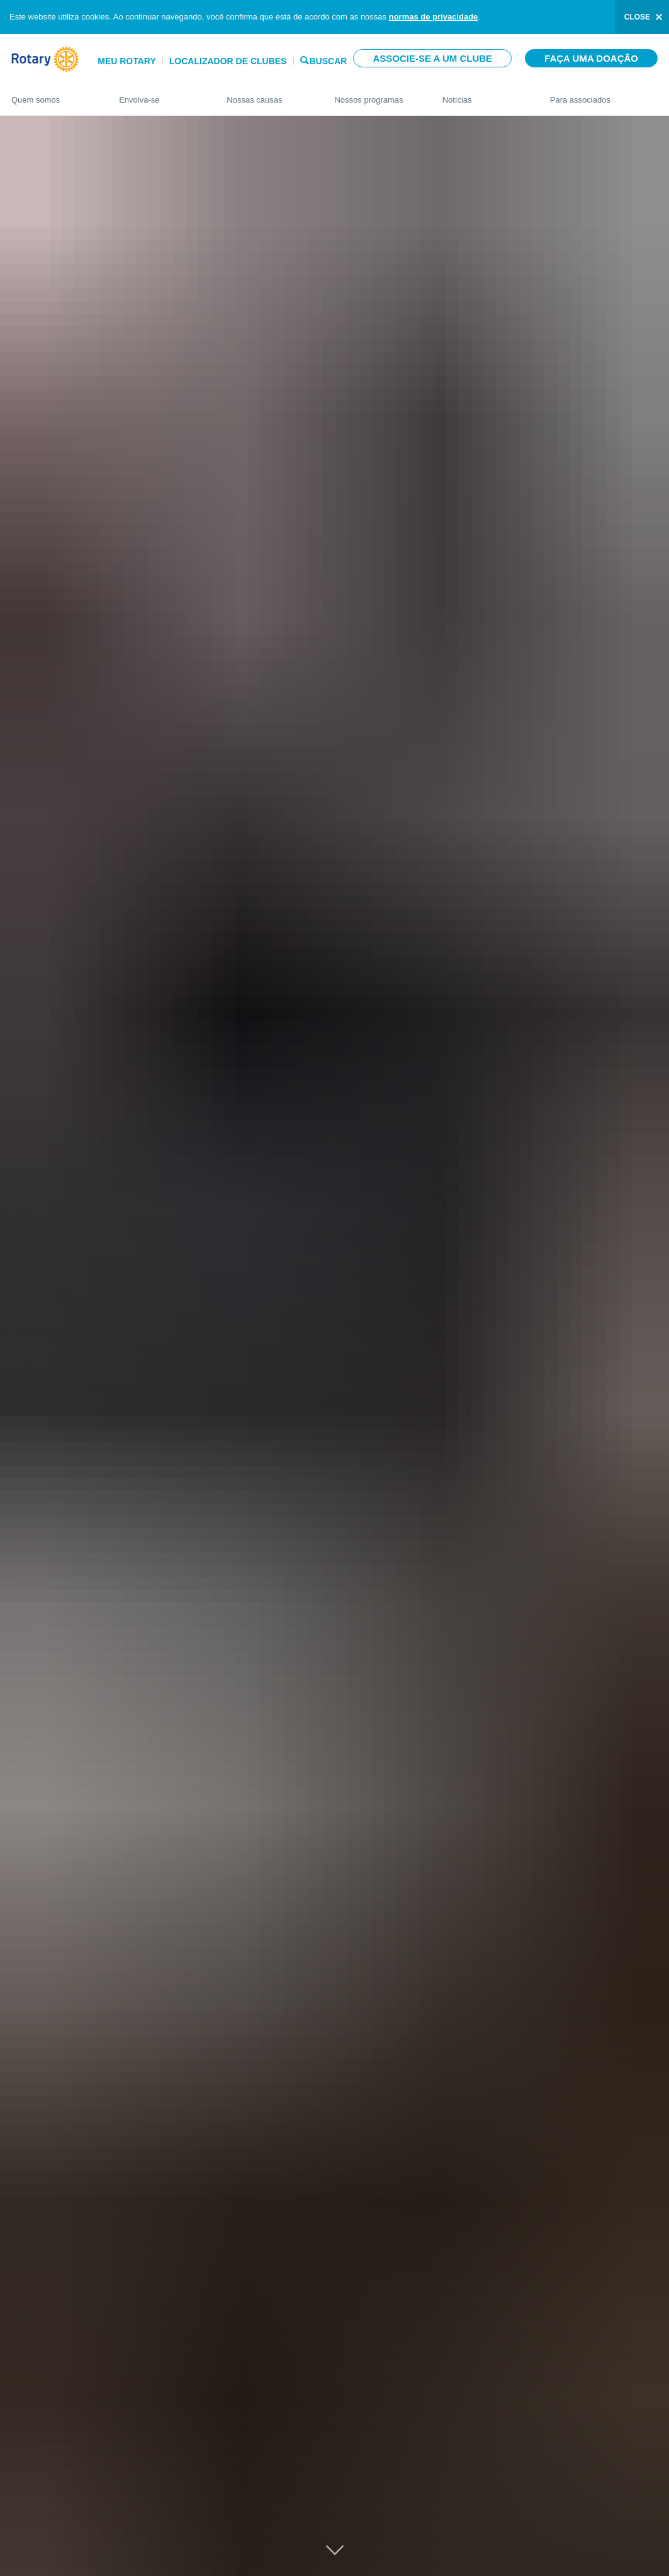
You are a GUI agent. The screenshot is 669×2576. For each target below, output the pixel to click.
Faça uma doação (591, 58)
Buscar (328, 60)
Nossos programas (375, 94)
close (637, 17)
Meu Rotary (127, 61)
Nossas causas (268, 94)
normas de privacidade (433, 16)
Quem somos (52, 94)
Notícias (483, 94)
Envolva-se (160, 94)
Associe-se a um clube (432, 58)
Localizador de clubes (228, 61)
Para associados (604, 94)
